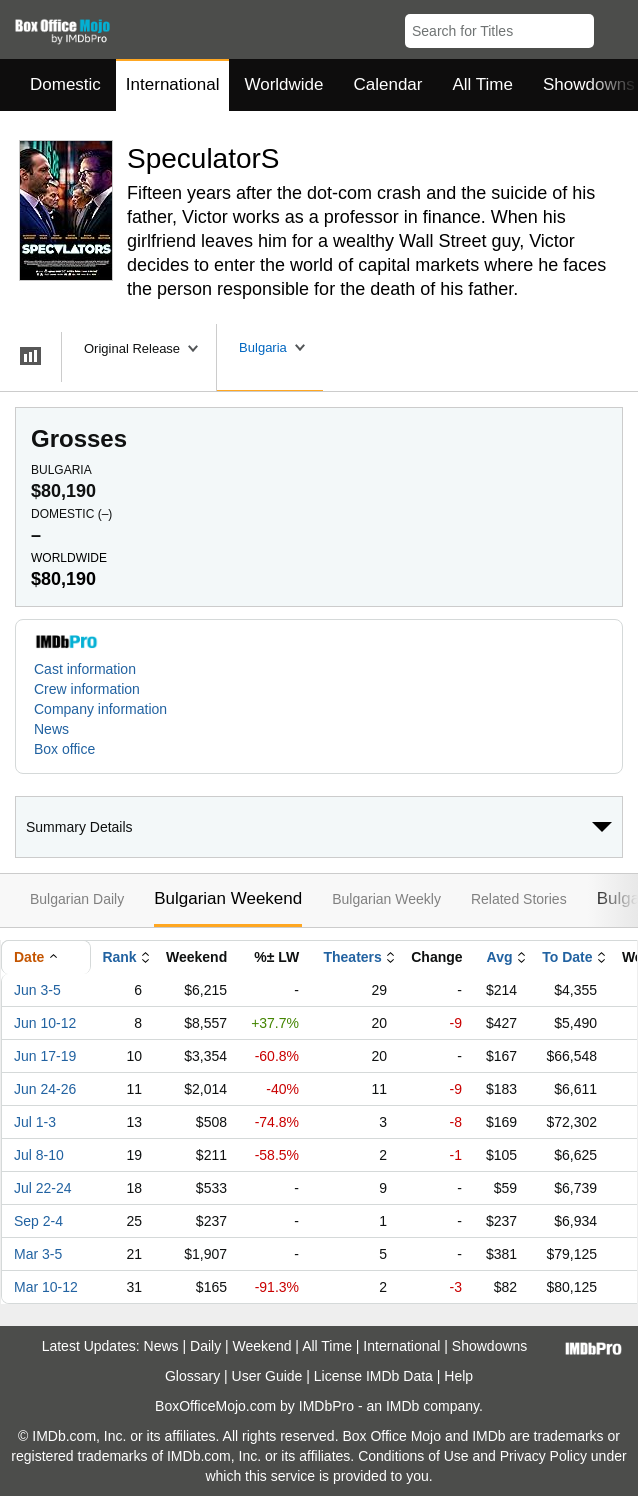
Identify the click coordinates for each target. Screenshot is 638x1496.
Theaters (352, 957)
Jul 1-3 (35, 1122)
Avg (500, 957)
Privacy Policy (543, 1456)
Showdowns (490, 1346)
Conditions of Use (413, 1456)
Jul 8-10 (39, 1155)
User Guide (267, 1376)
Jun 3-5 (37, 990)
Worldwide (283, 84)
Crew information (87, 689)
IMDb (402, 1406)
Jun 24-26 (45, 1089)
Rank (119, 957)
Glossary (192, 1376)
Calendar (388, 84)
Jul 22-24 (43, 1188)
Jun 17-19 (45, 1056)
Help (458, 1376)
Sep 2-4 (38, 1221)
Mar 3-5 (38, 1254)
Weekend (262, 1346)
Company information (100, 709)
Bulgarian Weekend (228, 898)
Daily (205, 1346)
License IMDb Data (373, 1376)
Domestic (65, 84)
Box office (64, 749)
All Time (483, 84)
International (173, 84)
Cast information (85, 669)
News (51, 729)
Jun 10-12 (45, 1023)
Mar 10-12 (46, 1287)
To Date (567, 957)
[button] (613, 27)
